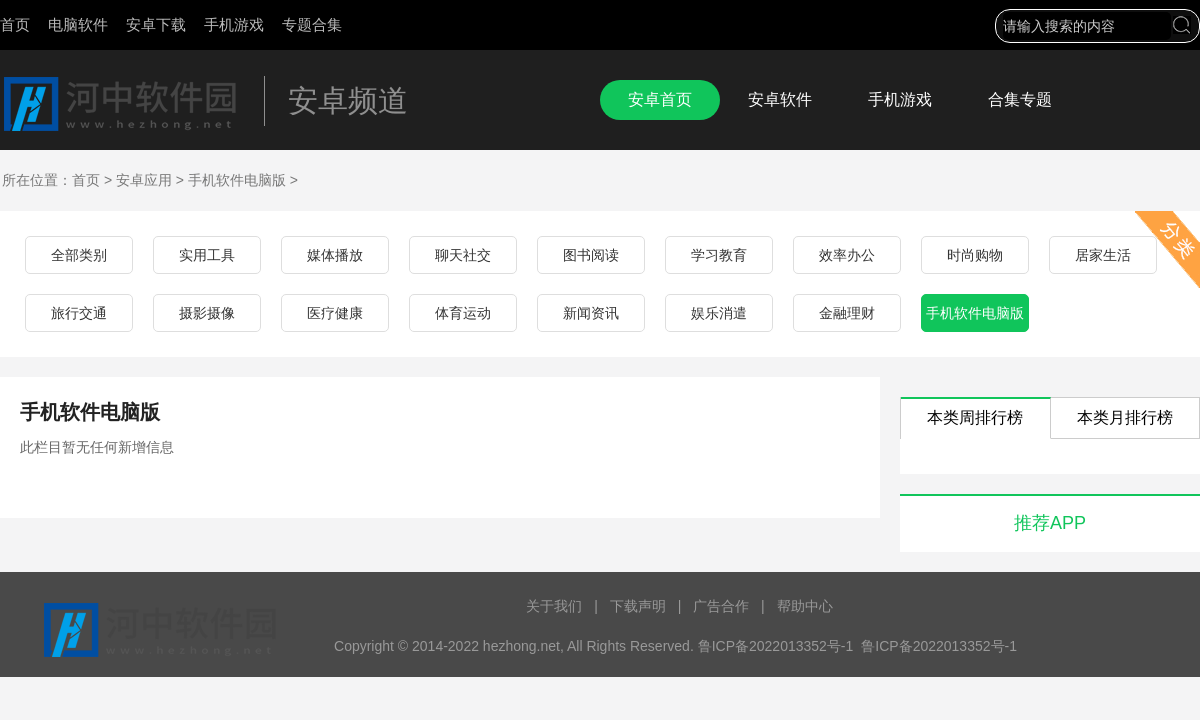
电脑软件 (78, 24)
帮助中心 (805, 606)
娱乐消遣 (719, 313)
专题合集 (312, 24)
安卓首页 (660, 99)
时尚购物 (975, 255)
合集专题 (1020, 99)
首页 (15, 24)
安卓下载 (156, 24)
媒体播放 (335, 255)
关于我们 (554, 606)
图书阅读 (591, 255)
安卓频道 (348, 100)
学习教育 (719, 255)
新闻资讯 (591, 313)
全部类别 (79, 255)
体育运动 (463, 313)
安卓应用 (144, 180)
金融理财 (847, 313)
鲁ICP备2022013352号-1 (939, 646)
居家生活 (1103, 255)
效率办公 (847, 255)
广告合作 (721, 606)
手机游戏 (234, 24)
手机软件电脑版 (237, 180)
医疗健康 (335, 313)
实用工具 (207, 255)
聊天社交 (463, 255)
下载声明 (638, 606)
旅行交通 (79, 313)
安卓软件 (780, 99)
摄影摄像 (207, 313)
